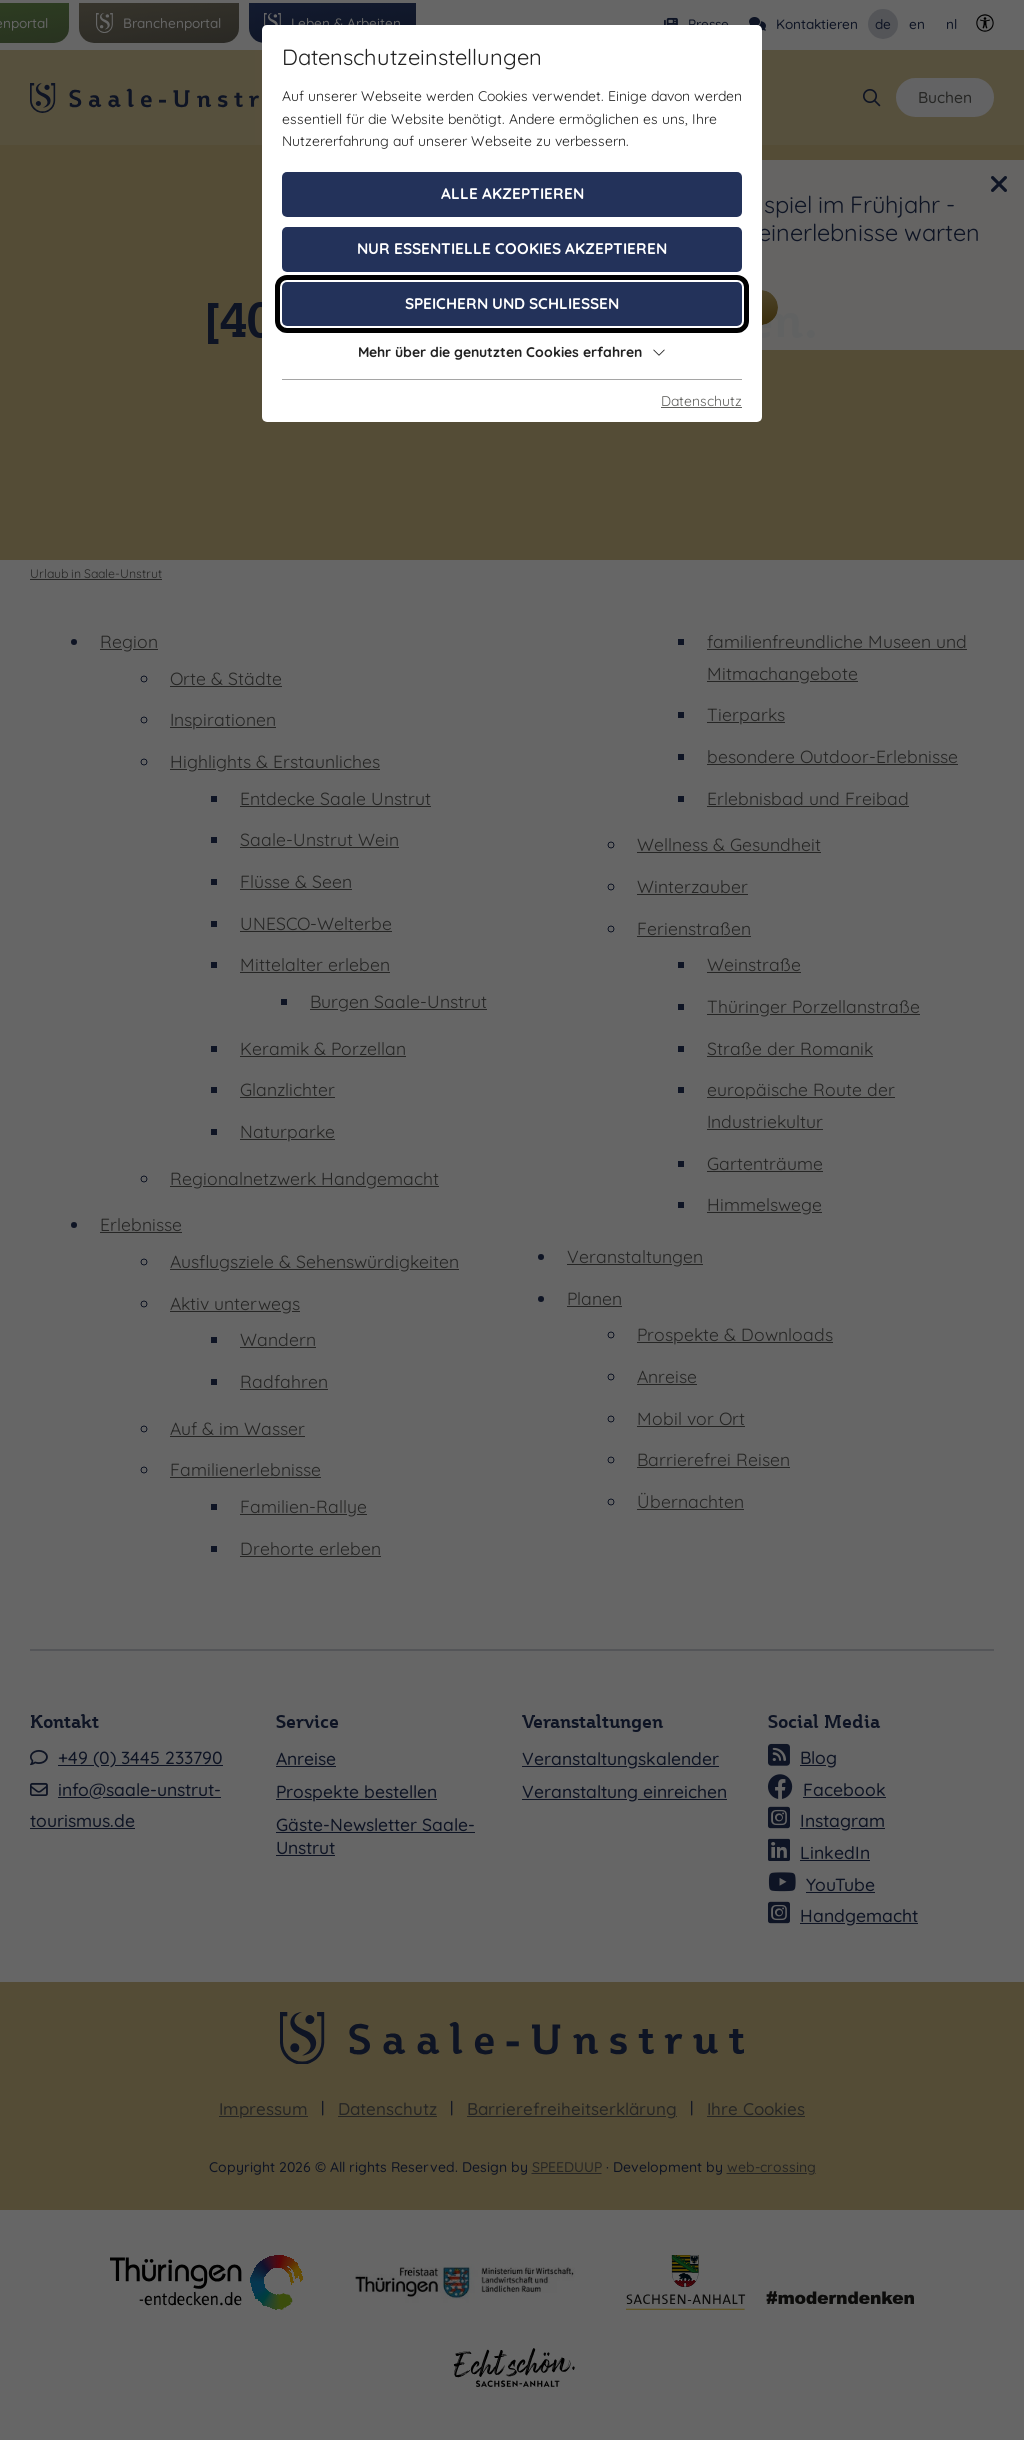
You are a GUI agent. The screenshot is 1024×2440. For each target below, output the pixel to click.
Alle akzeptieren (512, 193)
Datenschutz (701, 401)
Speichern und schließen (512, 303)
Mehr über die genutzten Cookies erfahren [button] (512, 352)
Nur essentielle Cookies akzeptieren (512, 248)
